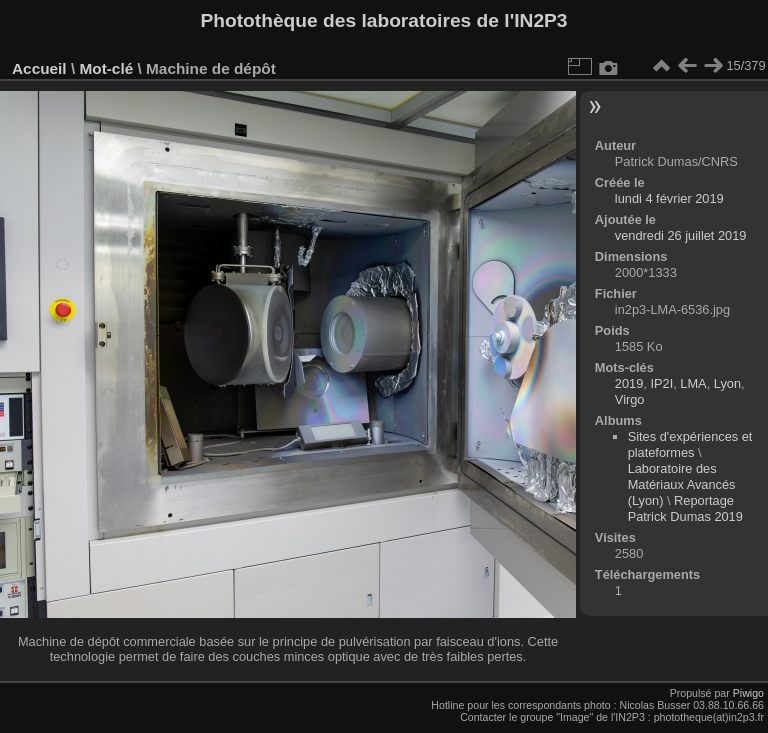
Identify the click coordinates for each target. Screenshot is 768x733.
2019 (629, 383)
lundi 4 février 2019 (669, 198)
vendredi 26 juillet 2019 (681, 235)
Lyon (727, 383)
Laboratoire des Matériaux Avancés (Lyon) (682, 484)
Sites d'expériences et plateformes (690, 444)
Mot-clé (106, 68)
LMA (693, 383)
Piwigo (748, 693)
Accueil (39, 68)
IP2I (661, 383)
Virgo (630, 399)
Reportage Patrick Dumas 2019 (685, 508)
